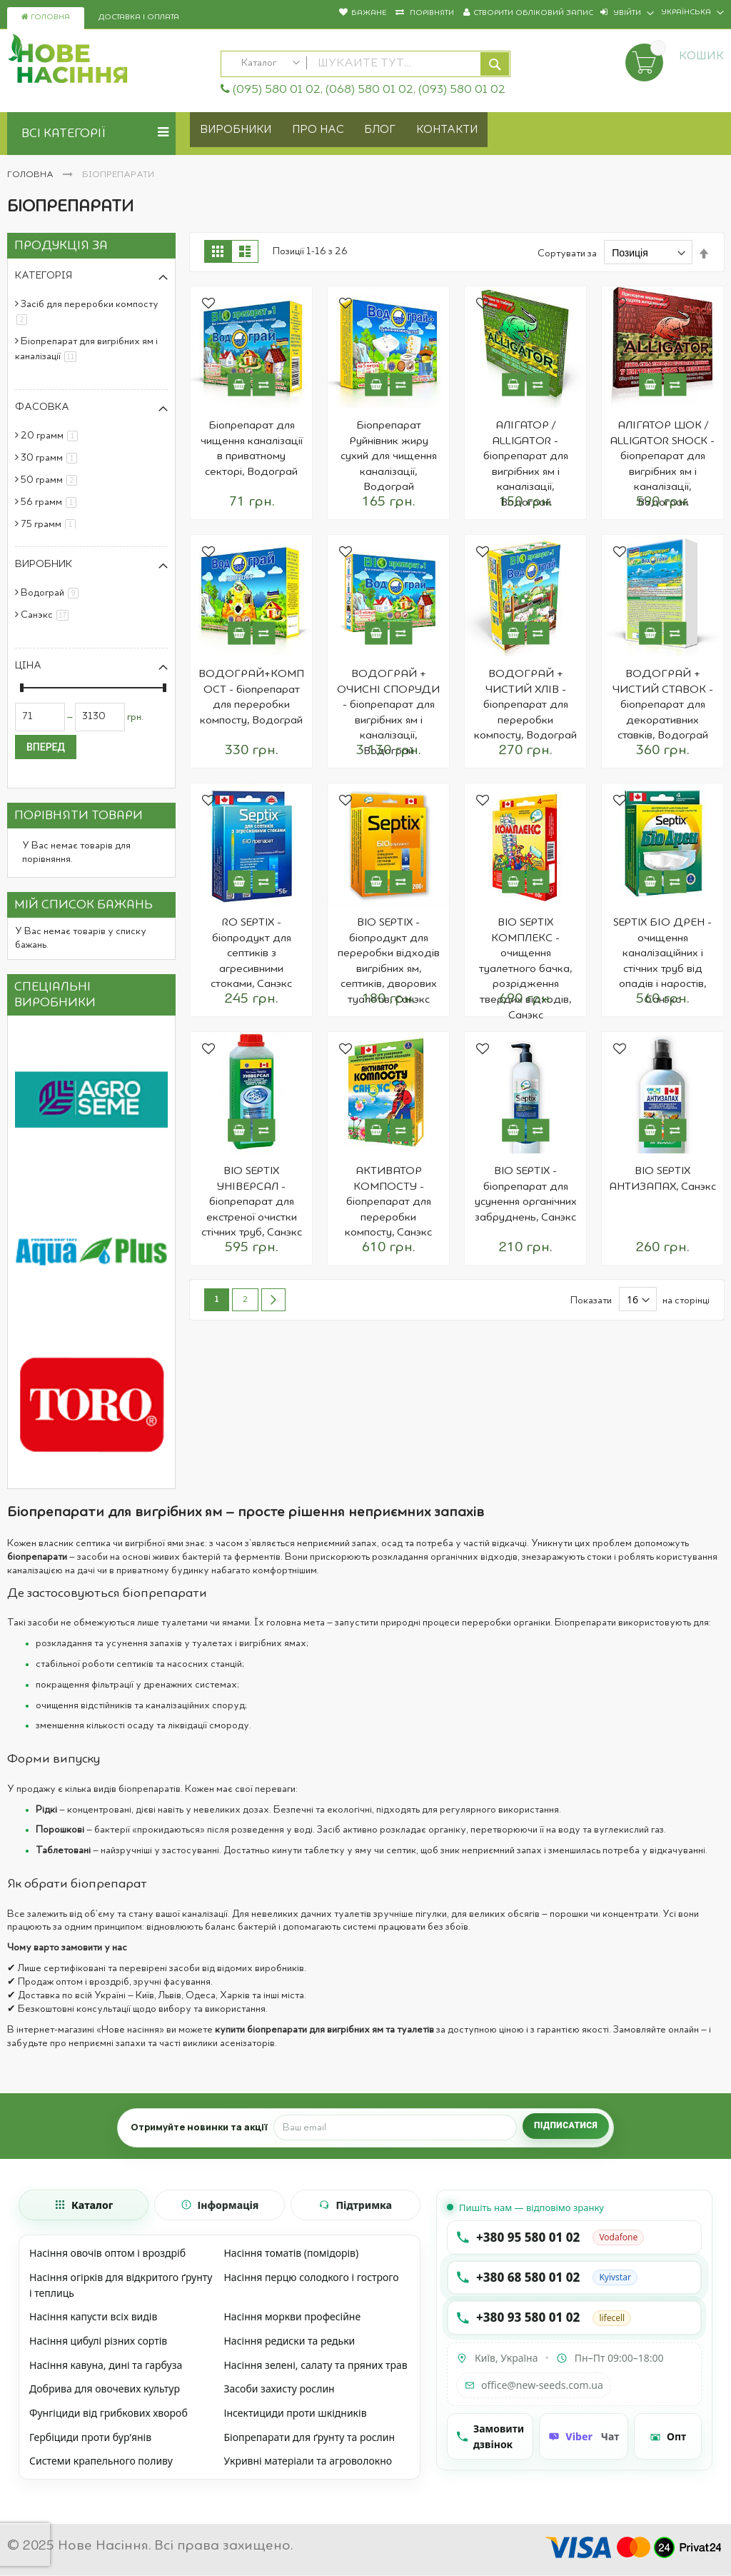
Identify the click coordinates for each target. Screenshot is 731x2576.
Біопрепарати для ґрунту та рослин (309, 2437)
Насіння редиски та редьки (289, 2340)
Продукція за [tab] (61, 245)
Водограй (52, 593)
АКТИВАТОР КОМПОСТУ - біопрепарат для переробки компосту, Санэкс (388, 1202)
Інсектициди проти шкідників (294, 2413)
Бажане (368, 13)
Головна (45, 17)
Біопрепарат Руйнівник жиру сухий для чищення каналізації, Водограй (389, 456)
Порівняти (431, 13)
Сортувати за (567, 254)
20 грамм (52, 436)
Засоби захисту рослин (278, 2388)
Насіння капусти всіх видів (93, 2316)
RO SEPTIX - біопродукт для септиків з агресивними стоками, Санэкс (251, 953)
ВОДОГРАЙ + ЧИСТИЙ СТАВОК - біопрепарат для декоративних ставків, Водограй (662, 704)
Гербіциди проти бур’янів (90, 2437)
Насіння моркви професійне (292, 2316)
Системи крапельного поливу (101, 2460)
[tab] (83, 2205)
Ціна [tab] (28, 666)
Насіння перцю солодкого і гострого (310, 2277)
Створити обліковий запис (533, 13)
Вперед (45, 747)
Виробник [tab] (43, 564)
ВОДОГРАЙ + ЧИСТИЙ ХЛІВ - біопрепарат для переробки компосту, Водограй (525, 704)
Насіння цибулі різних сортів (98, 2340)
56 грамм (51, 502)
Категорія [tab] (43, 276)
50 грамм (51, 480)
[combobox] (365, 63)
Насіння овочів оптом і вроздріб (107, 2253)
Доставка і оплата (139, 17)
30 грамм (51, 458)
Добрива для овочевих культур (104, 2388)
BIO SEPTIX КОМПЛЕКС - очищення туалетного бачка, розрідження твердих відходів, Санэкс (525, 969)
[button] (208, 305)
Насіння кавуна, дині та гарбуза (105, 2365)
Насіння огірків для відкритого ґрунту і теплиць (120, 2285)
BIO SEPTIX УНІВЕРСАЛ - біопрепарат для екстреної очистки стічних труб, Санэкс (251, 1202)
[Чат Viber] (583, 2436)
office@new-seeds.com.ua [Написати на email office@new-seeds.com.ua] (533, 2385)
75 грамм (51, 524)
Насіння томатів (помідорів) (290, 2253)
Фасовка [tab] (42, 407)
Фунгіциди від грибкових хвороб (108, 2413)
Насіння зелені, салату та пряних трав (315, 2365)
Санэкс (47, 615)
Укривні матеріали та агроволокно (307, 2460)
